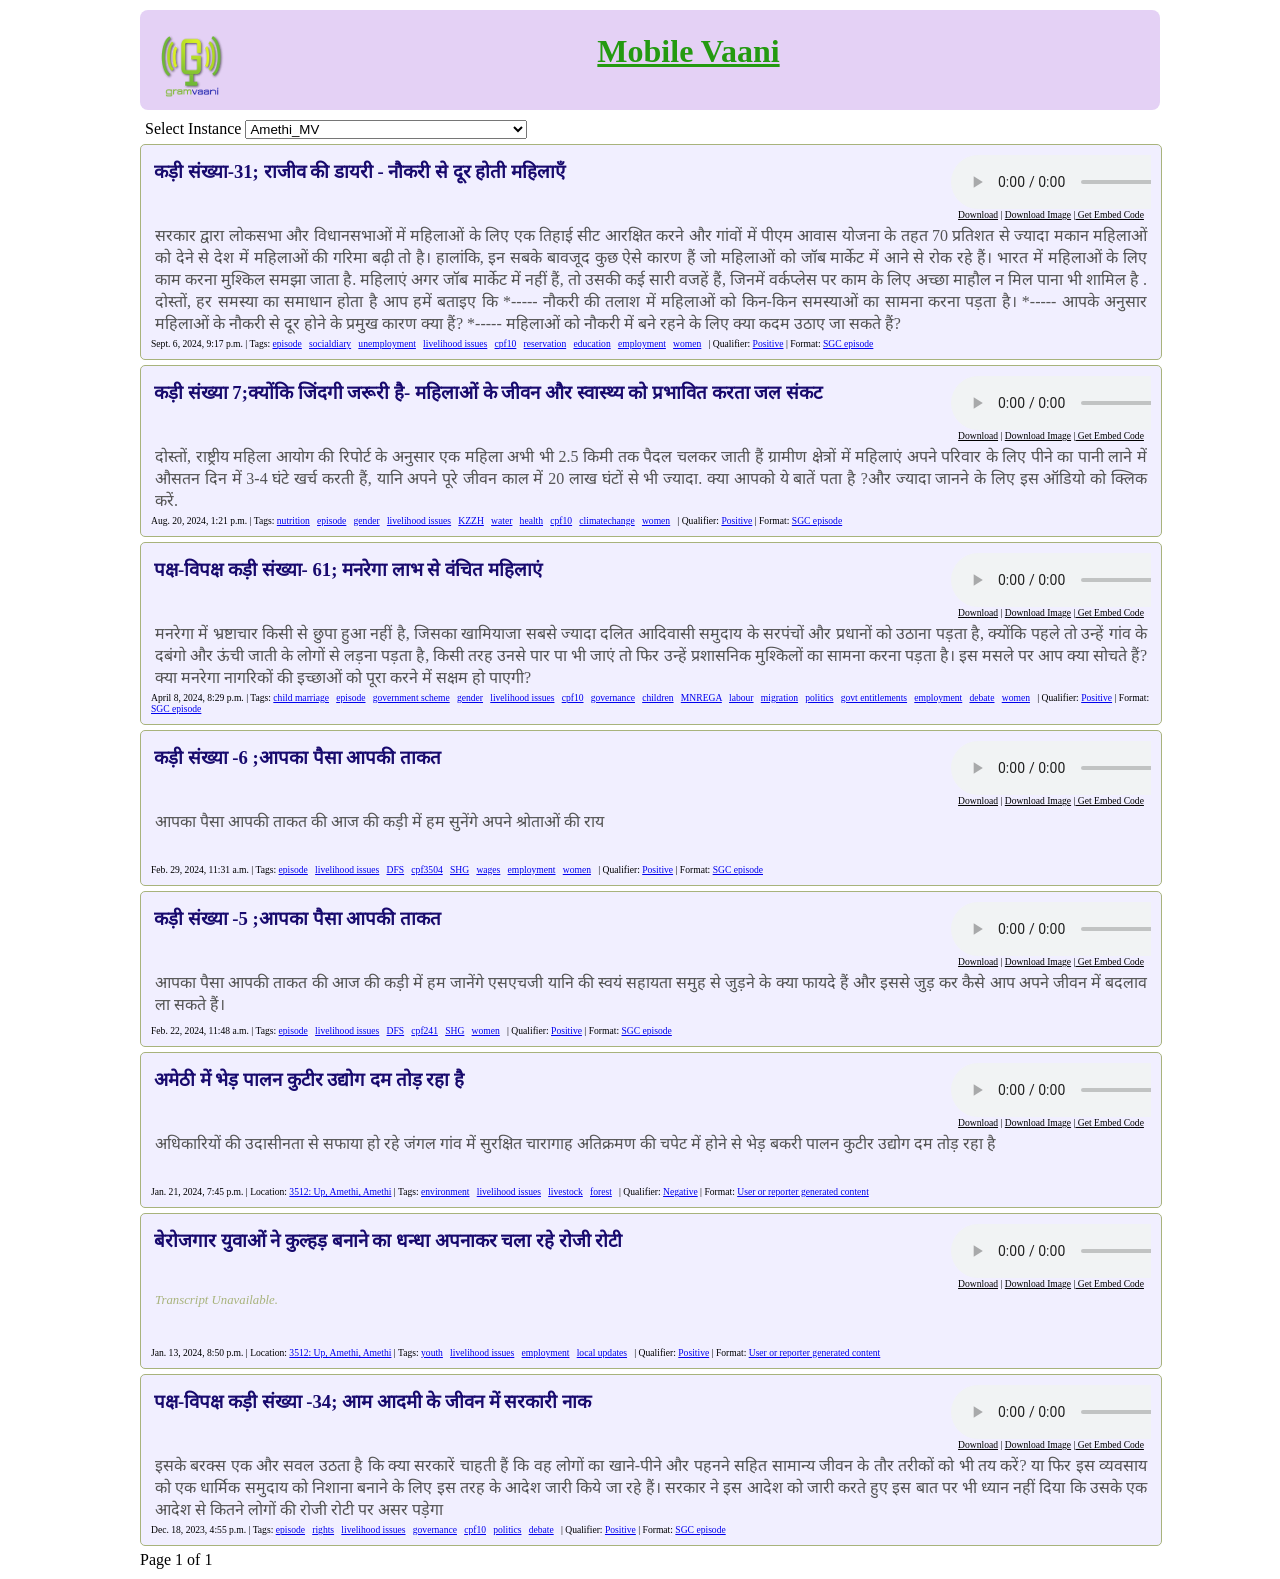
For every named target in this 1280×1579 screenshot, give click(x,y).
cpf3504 (426, 869)
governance (613, 697)
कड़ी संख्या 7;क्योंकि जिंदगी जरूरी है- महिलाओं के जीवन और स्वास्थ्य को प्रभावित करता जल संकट (488, 392)
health (531, 520)
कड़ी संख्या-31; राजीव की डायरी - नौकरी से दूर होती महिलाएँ (359, 171)
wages (488, 869)
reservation (545, 343)
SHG (459, 869)
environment (445, 1191)
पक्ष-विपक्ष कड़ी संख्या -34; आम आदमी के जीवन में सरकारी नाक (372, 1401)
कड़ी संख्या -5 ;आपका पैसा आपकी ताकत (297, 918)
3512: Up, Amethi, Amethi (340, 1191)
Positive (768, 343)
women (687, 343)
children (657, 697)
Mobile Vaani (688, 51)
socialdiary (330, 343)
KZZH (471, 520)
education (591, 343)
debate (981, 697)
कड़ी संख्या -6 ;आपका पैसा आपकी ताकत (297, 757)
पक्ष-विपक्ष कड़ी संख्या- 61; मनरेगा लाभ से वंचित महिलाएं (348, 569)
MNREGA (701, 697)
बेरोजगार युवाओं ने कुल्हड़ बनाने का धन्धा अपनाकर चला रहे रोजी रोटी (388, 1240)
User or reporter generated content (803, 1191)
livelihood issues (455, 343)
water (501, 520)
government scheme (411, 697)
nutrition (293, 520)
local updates (602, 1352)
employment (642, 343)
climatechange (606, 520)
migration (779, 697)
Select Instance (193, 128)
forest (601, 1191)
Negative (680, 1191)
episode (287, 343)
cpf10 (506, 343)
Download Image (1038, 214)
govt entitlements (874, 697)
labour (741, 697)
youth (432, 1352)
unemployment (387, 343)
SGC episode (848, 343)
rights (323, 1529)
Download (978, 214)
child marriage (301, 697)
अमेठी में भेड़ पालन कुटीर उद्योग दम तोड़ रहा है (309, 1079)
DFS (396, 869)
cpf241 (424, 1030)
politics (819, 697)
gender (367, 520)
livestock (565, 1191)
